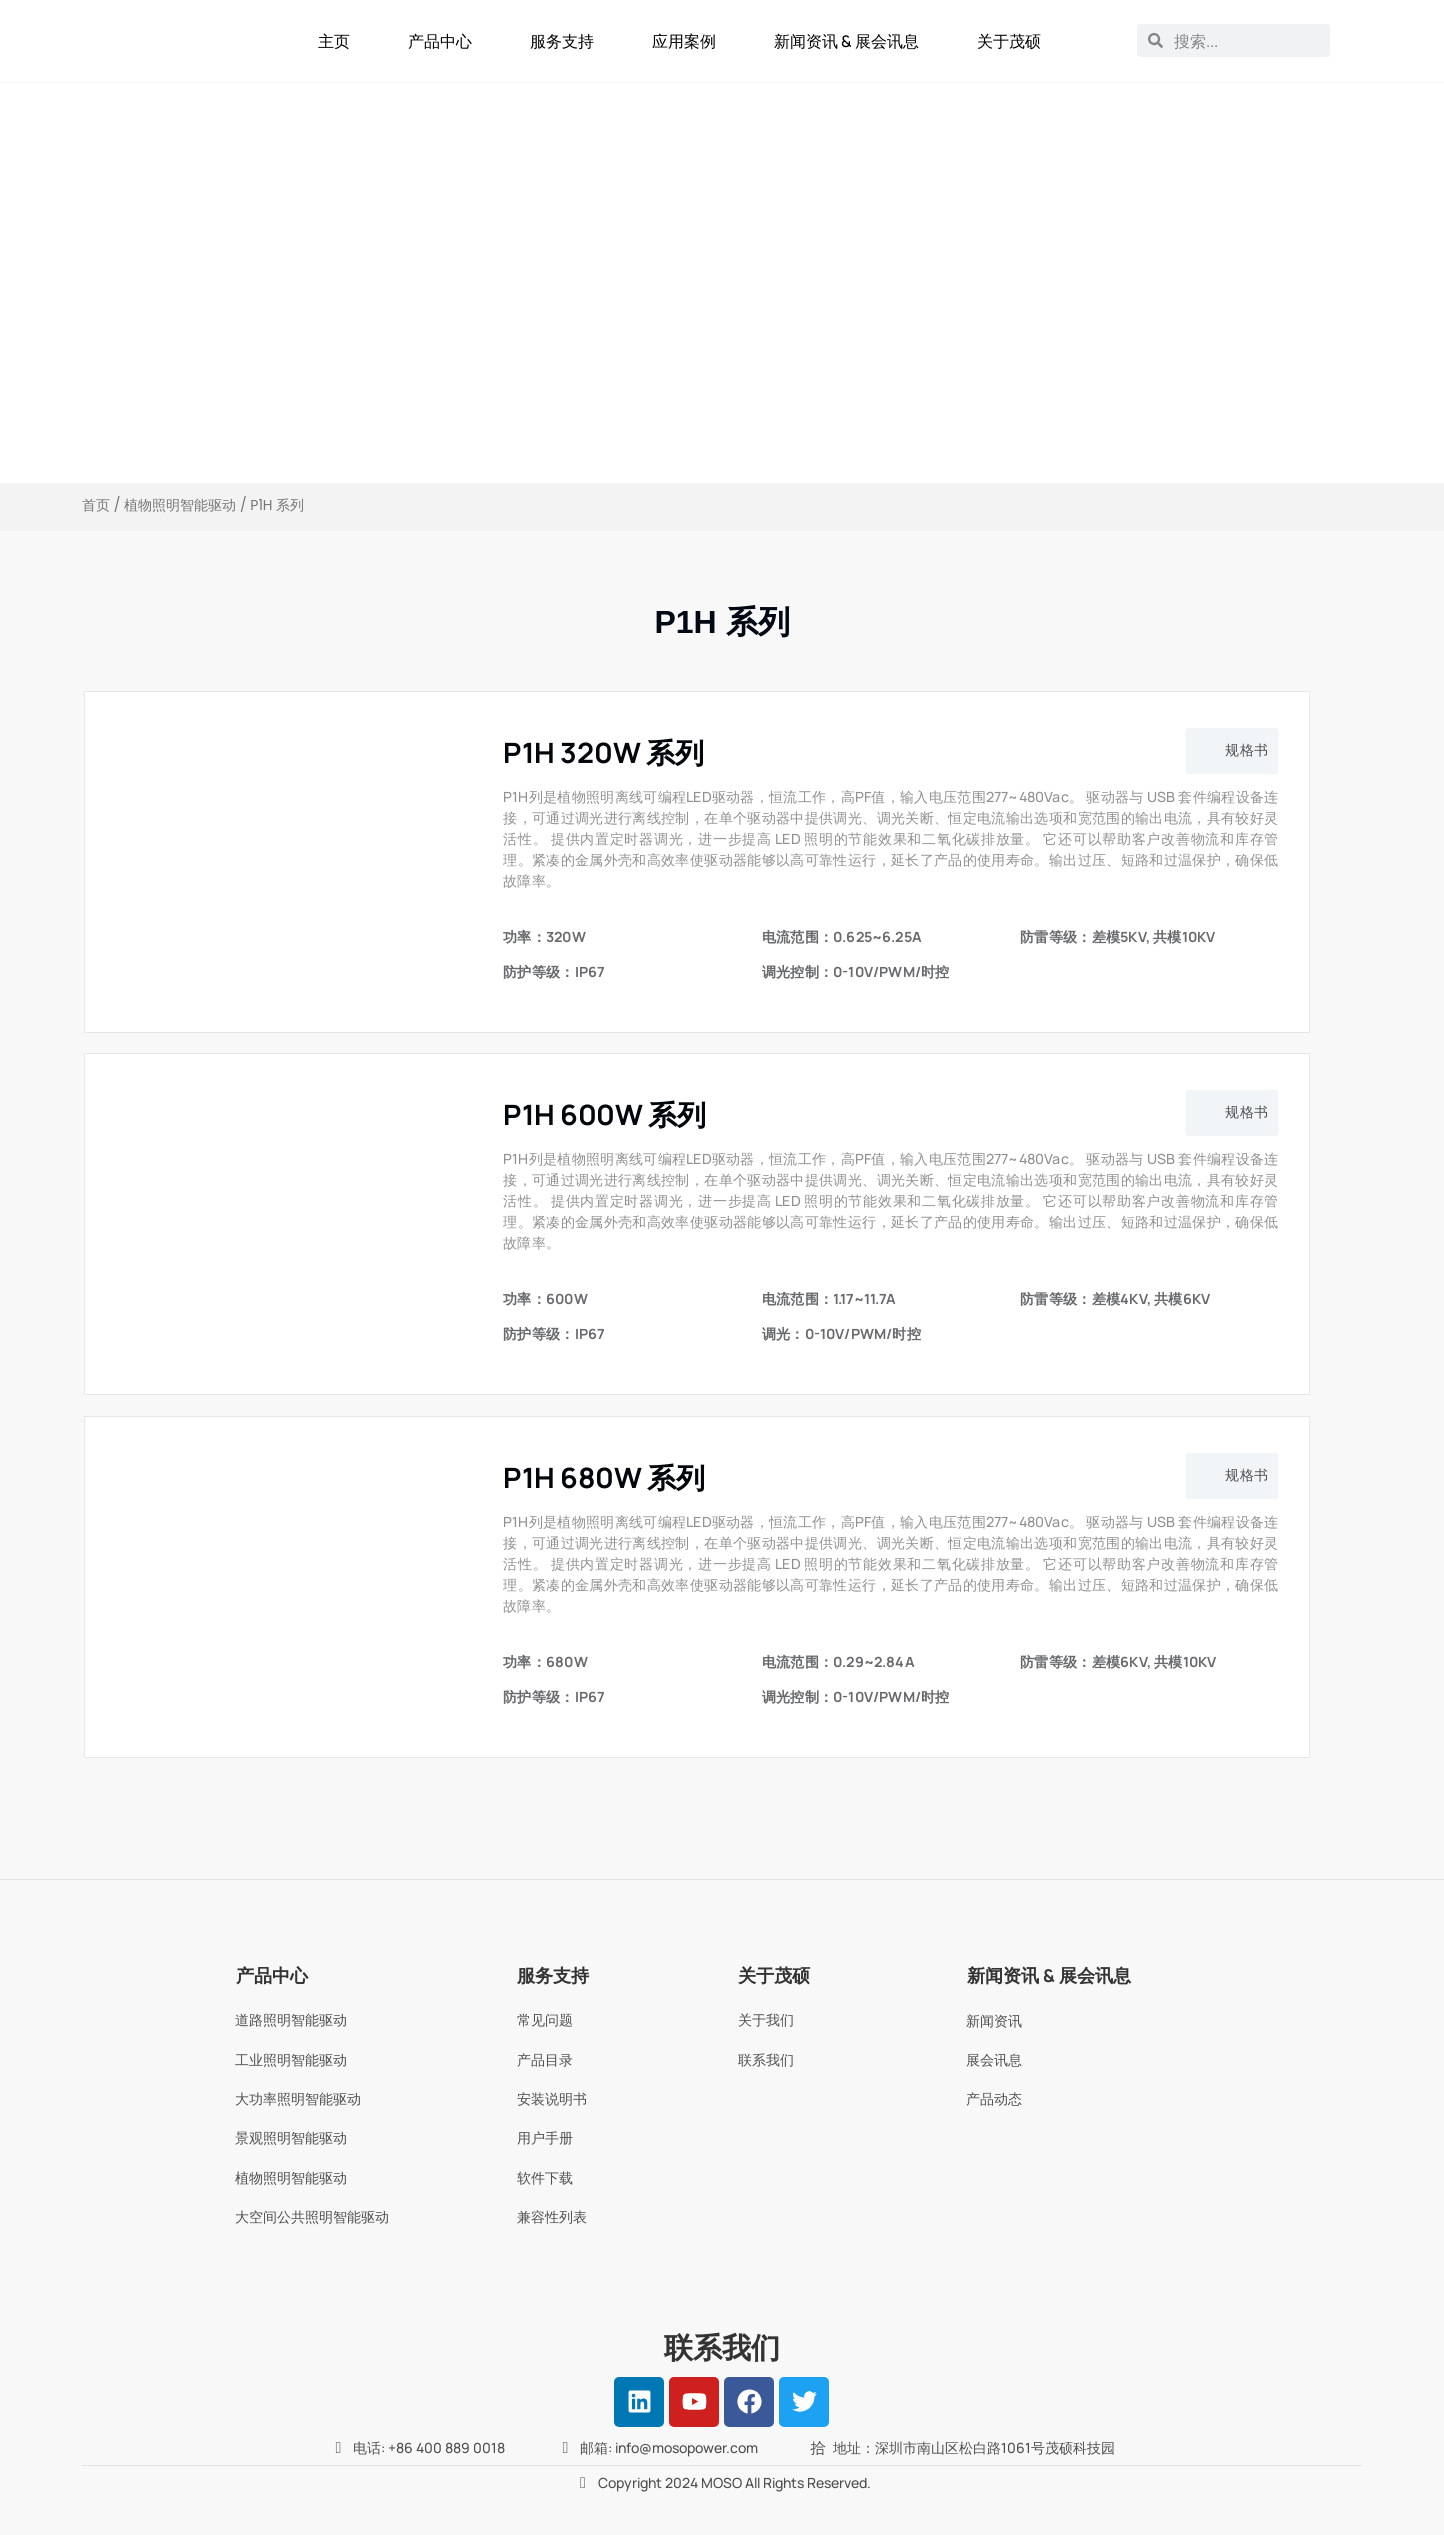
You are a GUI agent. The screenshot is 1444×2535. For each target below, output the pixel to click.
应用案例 (684, 41)
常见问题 (545, 2019)
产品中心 (440, 41)
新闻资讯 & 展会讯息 (846, 41)
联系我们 (766, 2059)
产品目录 (545, 2059)
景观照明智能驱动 (291, 2137)
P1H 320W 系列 (603, 752)
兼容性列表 (552, 2216)
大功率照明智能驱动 (298, 2098)
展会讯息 (994, 2059)
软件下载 (545, 2177)
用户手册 (545, 2137)
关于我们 (766, 2019)
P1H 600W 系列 (604, 1114)
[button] (1231, 751)
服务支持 (562, 41)
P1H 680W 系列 (603, 1477)
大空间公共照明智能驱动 (312, 2216)
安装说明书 (552, 2098)
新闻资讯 (994, 2020)
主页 (334, 41)
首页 (96, 505)
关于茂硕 (1009, 41)
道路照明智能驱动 (291, 2019)
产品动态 (994, 2098)
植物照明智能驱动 (180, 505)
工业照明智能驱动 (291, 2059)
